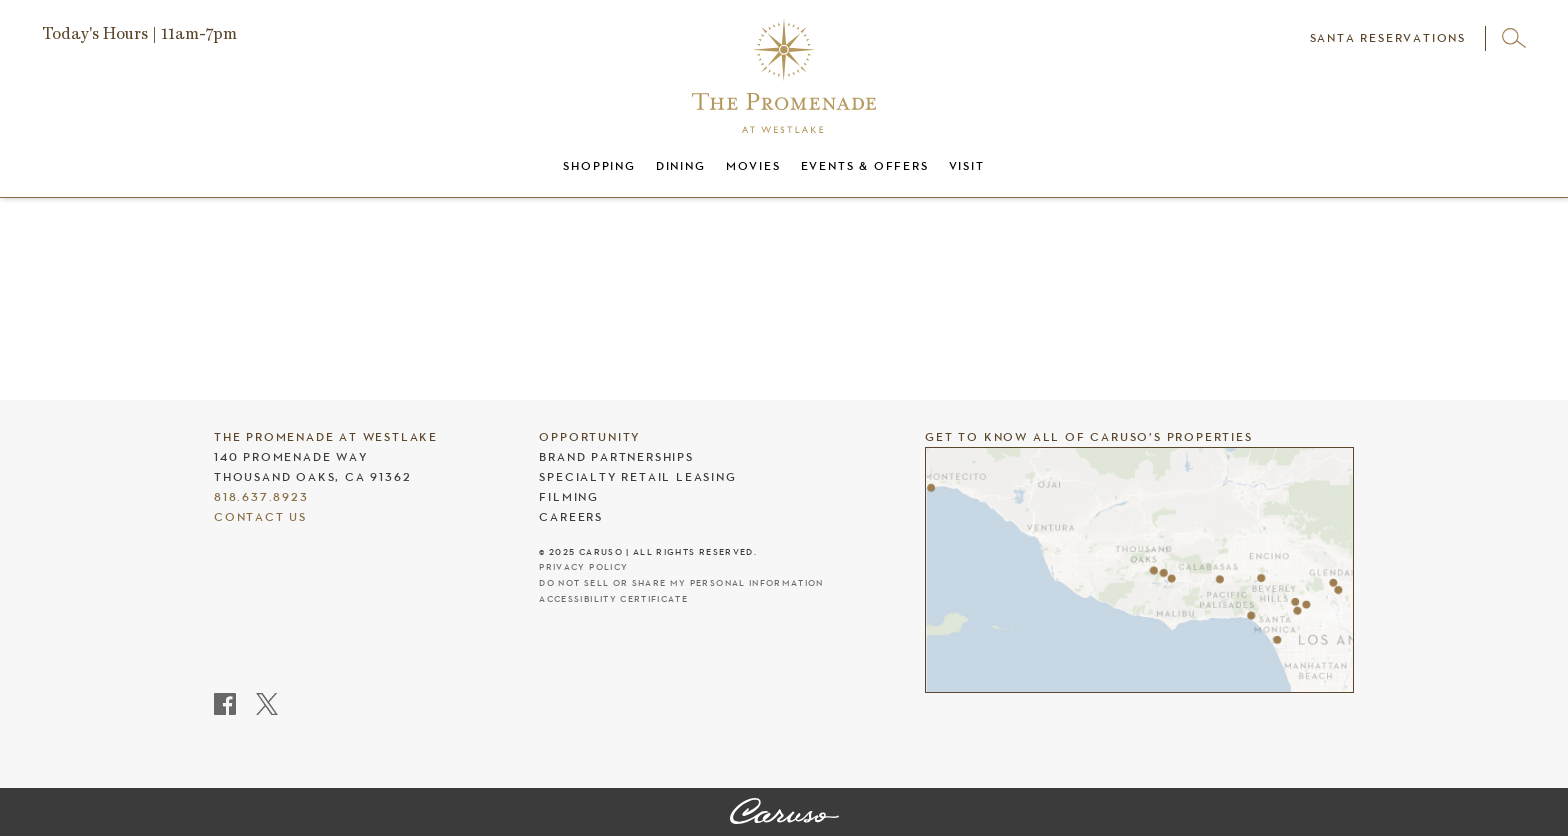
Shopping (599, 166)
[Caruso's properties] (1139, 570)
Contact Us (260, 517)
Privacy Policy (583, 567)
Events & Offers (865, 166)
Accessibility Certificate (613, 599)
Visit (967, 166)
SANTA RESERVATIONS (1388, 38)
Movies (753, 166)
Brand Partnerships (616, 457)
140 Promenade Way (291, 457)
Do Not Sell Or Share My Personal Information (681, 583)
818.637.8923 (261, 497)
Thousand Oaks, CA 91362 (312, 477)
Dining (681, 166)
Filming (569, 497)
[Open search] (1514, 38)
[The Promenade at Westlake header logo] (784, 75)
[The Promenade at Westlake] (784, 813)
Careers (571, 517)
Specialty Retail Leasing (637, 477)
